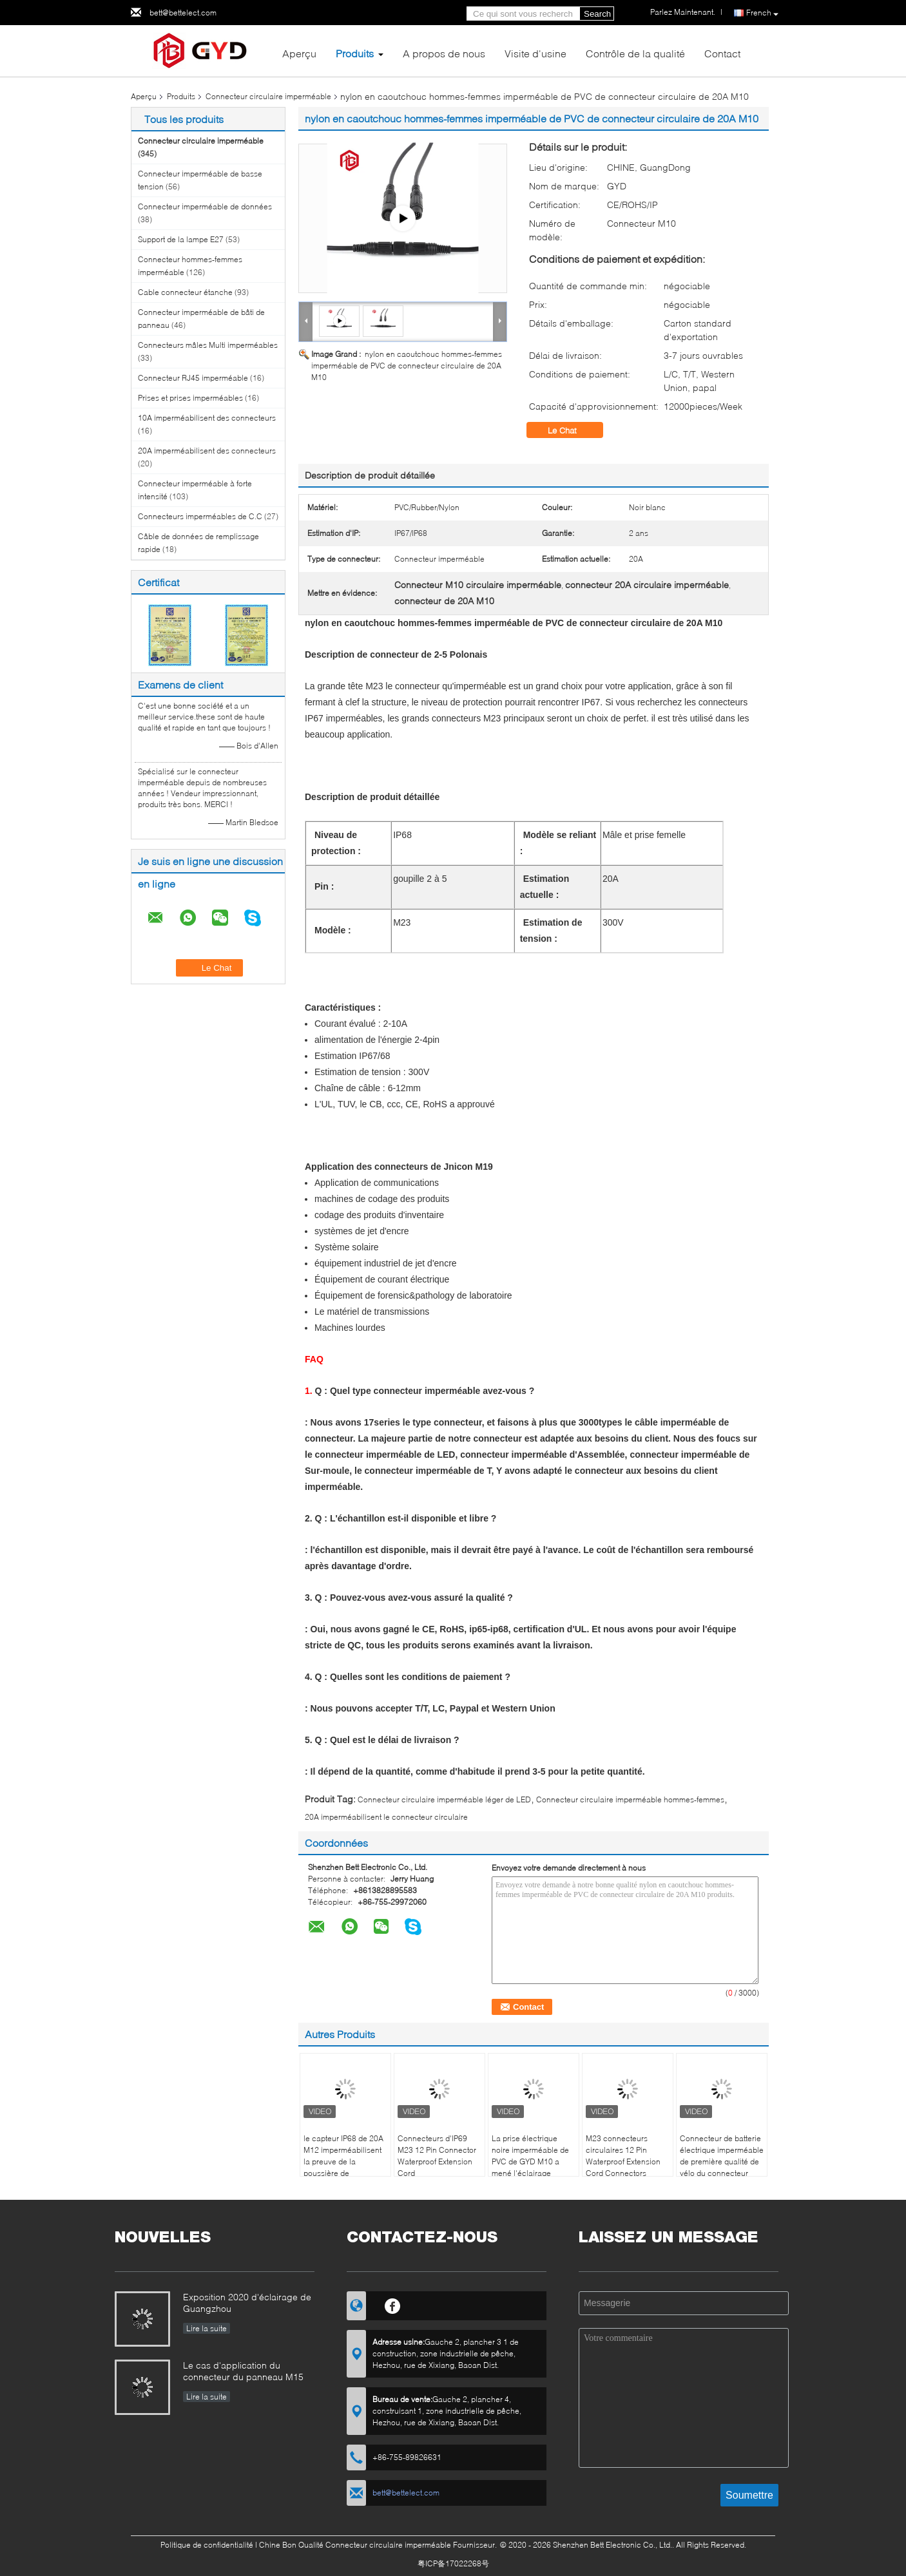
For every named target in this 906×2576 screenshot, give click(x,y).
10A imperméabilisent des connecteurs (207, 418)
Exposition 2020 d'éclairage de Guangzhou (247, 2302)
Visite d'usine (535, 53)
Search (597, 14)
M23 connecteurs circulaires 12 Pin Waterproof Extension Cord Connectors (623, 2155)
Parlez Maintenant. (682, 12)
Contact (722, 53)
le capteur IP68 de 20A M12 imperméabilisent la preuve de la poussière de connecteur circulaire (343, 2161)
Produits (355, 53)
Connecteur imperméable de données (205, 206)
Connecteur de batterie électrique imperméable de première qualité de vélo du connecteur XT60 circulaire (722, 2161)
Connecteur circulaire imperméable (268, 96)
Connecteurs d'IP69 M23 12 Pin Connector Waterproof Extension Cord (437, 2155)
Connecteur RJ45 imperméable (193, 378)
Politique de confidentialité (206, 2545)
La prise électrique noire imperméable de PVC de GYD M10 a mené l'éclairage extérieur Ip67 (530, 2161)
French (762, 13)
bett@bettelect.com (183, 12)
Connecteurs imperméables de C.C (200, 516)
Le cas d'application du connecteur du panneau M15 (243, 2371)
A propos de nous (444, 53)
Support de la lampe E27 (181, 239)
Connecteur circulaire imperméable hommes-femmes (630, 1799)
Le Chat (571, 430)
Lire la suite (206, 2328)
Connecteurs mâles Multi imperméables (208, 345)
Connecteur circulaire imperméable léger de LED (444, 1799)
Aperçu (299, 53)
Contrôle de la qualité (635, 53)
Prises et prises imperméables (190, 398)
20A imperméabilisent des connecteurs (207, 450)
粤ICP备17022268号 (453, 2563)
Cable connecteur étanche (185, 292)
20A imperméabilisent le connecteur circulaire (386, 1817)
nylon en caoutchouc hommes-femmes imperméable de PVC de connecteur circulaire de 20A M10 (406, 365)
